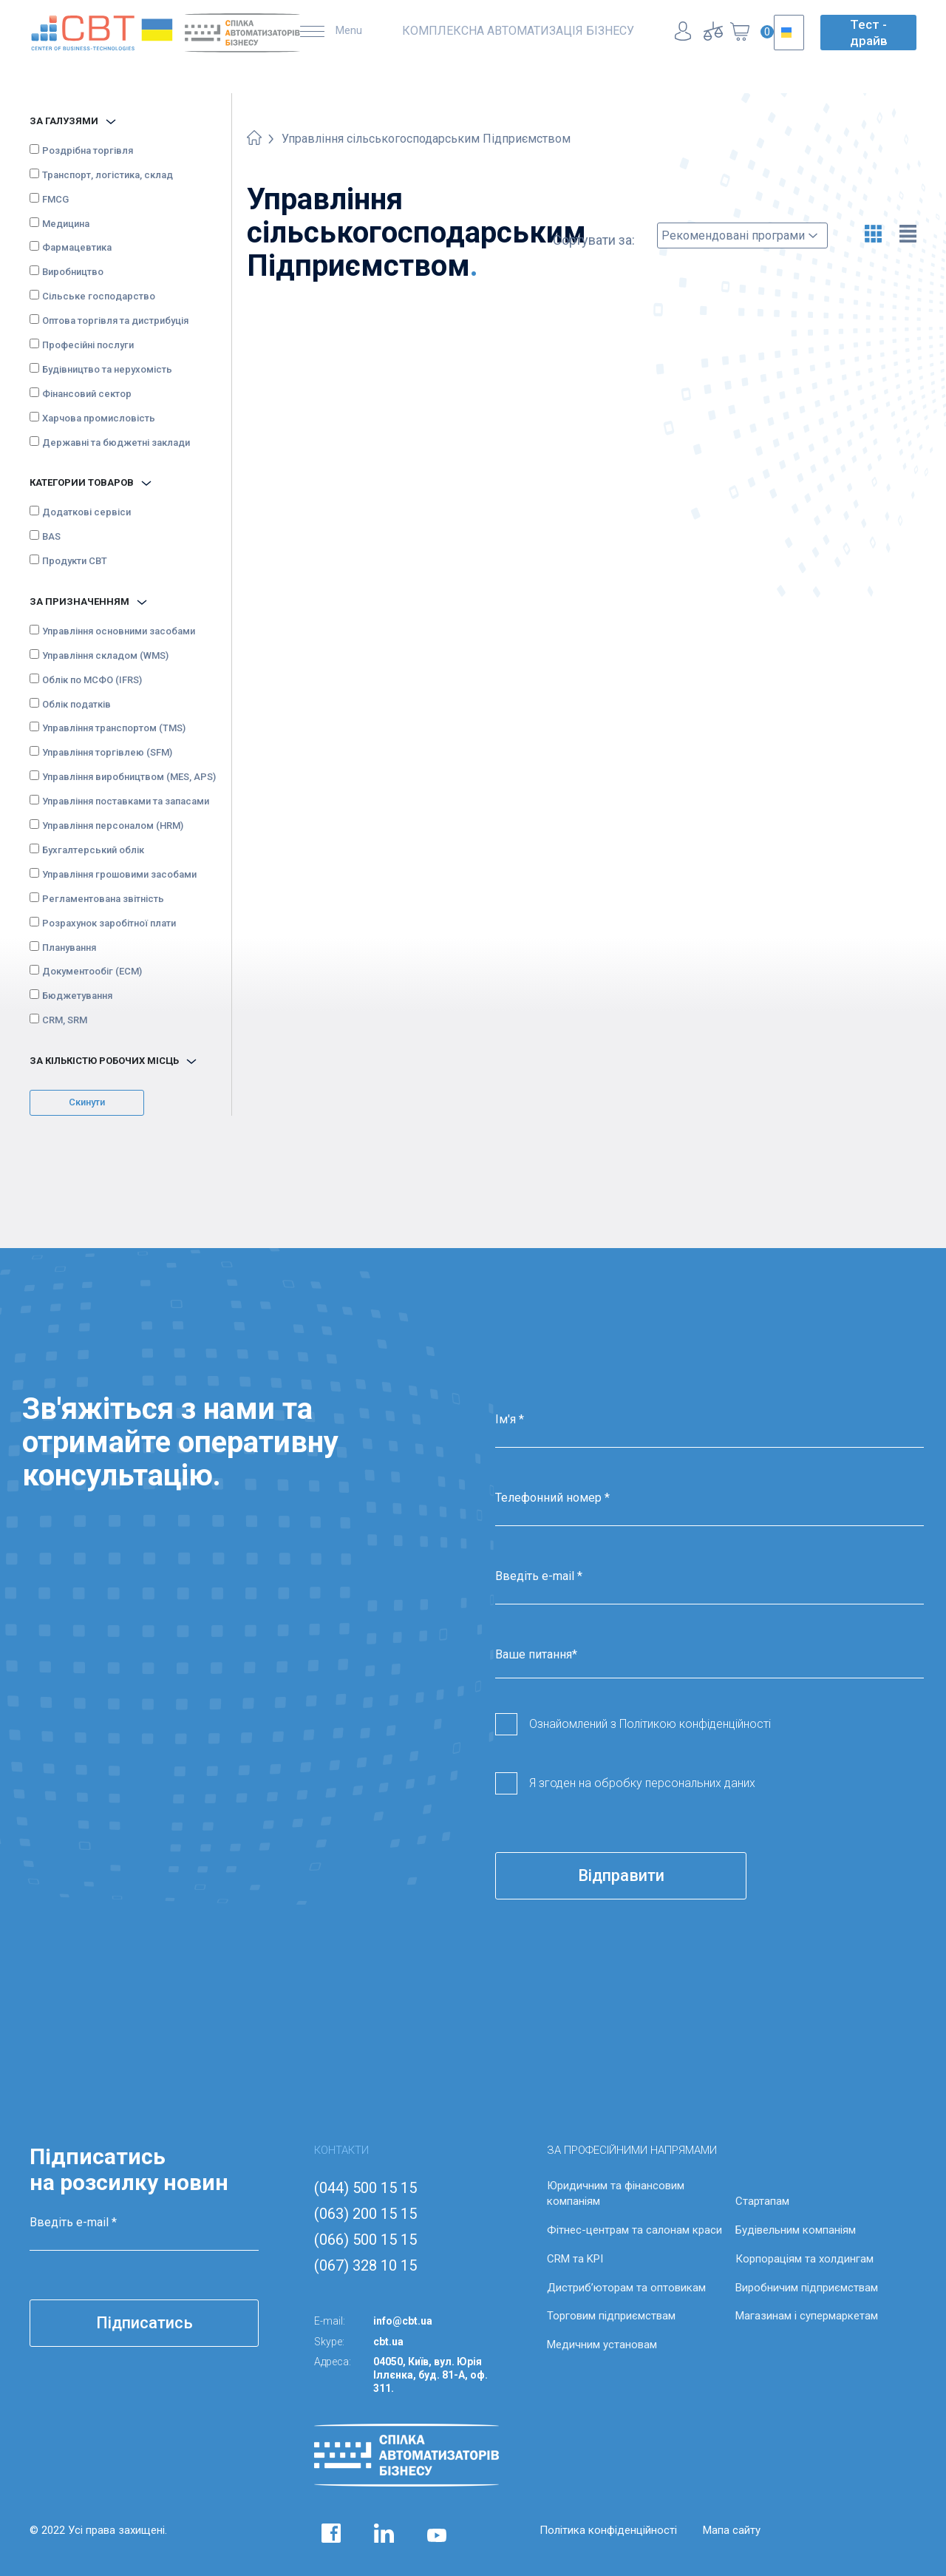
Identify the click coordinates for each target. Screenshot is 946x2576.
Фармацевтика (77, 247)
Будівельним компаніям (795, 2230)
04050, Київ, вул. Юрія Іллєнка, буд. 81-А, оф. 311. (430, 2375)
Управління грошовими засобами (119, 874)
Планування (69, 947)
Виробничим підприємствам (806, 2287)
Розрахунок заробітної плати (109, 923)
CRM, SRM (64, 1020)
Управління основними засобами (118, 631)
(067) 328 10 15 (365, 2265)
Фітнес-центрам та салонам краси (634, 2230)
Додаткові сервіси (86, 512)
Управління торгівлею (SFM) (107, 752)
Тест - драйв (869, 32)
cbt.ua (388, 2342)
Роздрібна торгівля (87, 150)
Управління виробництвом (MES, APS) (129, 776)
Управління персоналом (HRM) (112, 825)
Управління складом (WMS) (105, 655)
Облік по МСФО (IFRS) (92, 679)
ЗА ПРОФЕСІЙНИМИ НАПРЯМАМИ (632, 2150)
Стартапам (762, 2201)
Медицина (65, 223)
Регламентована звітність (103, 898)
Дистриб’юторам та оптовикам (626, 2287)
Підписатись (144, 2323)
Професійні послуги (88, 344)
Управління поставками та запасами (125, 801)
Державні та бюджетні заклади (116, 442)
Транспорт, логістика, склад (107, 174)
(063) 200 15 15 (365, 2214)
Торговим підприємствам (611, 2315)
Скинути (87, 1102)
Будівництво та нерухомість (107, 369)
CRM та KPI (575, 2258)
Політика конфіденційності (608, 2530)
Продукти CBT (74, 560)
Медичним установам (602, 2344)
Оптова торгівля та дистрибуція (115, 320)
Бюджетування (77, 995)
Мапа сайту (731, 2530)
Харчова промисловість (98, 418)
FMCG (55, 199)
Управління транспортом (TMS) (114, 727)
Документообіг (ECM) (92, 971)
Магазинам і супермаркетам (806, 2315)
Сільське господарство (98, 296)
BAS (51, 536)
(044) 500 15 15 (365, 2188)
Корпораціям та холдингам (804, 2258)
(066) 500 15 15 (365, 2239)
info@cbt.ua (402, 2321)
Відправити (621, 1875)
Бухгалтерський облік (93, 849)
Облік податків (76, 704)
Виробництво (72, 271)
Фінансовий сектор (87, 393)
